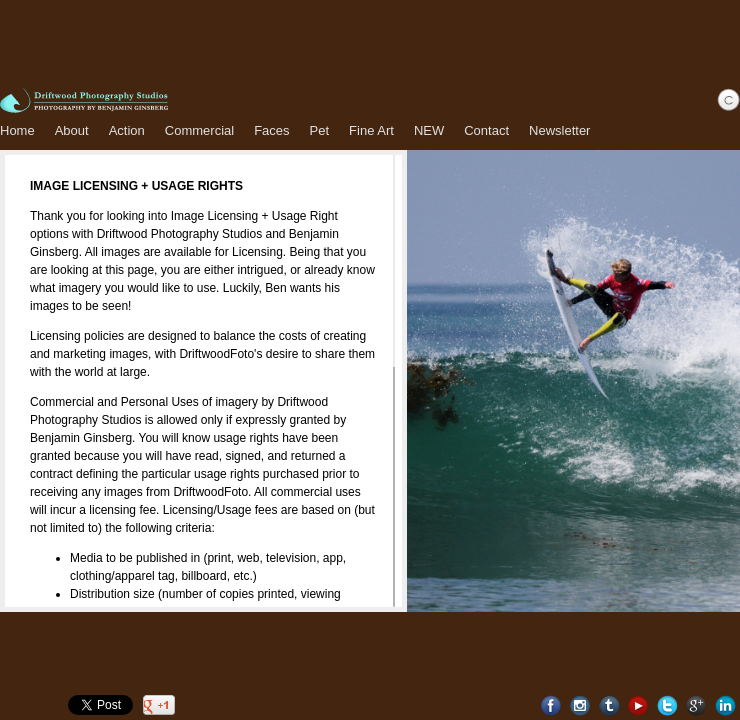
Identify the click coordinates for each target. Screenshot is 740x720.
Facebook (551, 705)
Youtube (638, 705)
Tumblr (609, 705)
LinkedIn (725, 705)
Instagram (580, 705)
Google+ (696, 705)
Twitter (667, 705)
